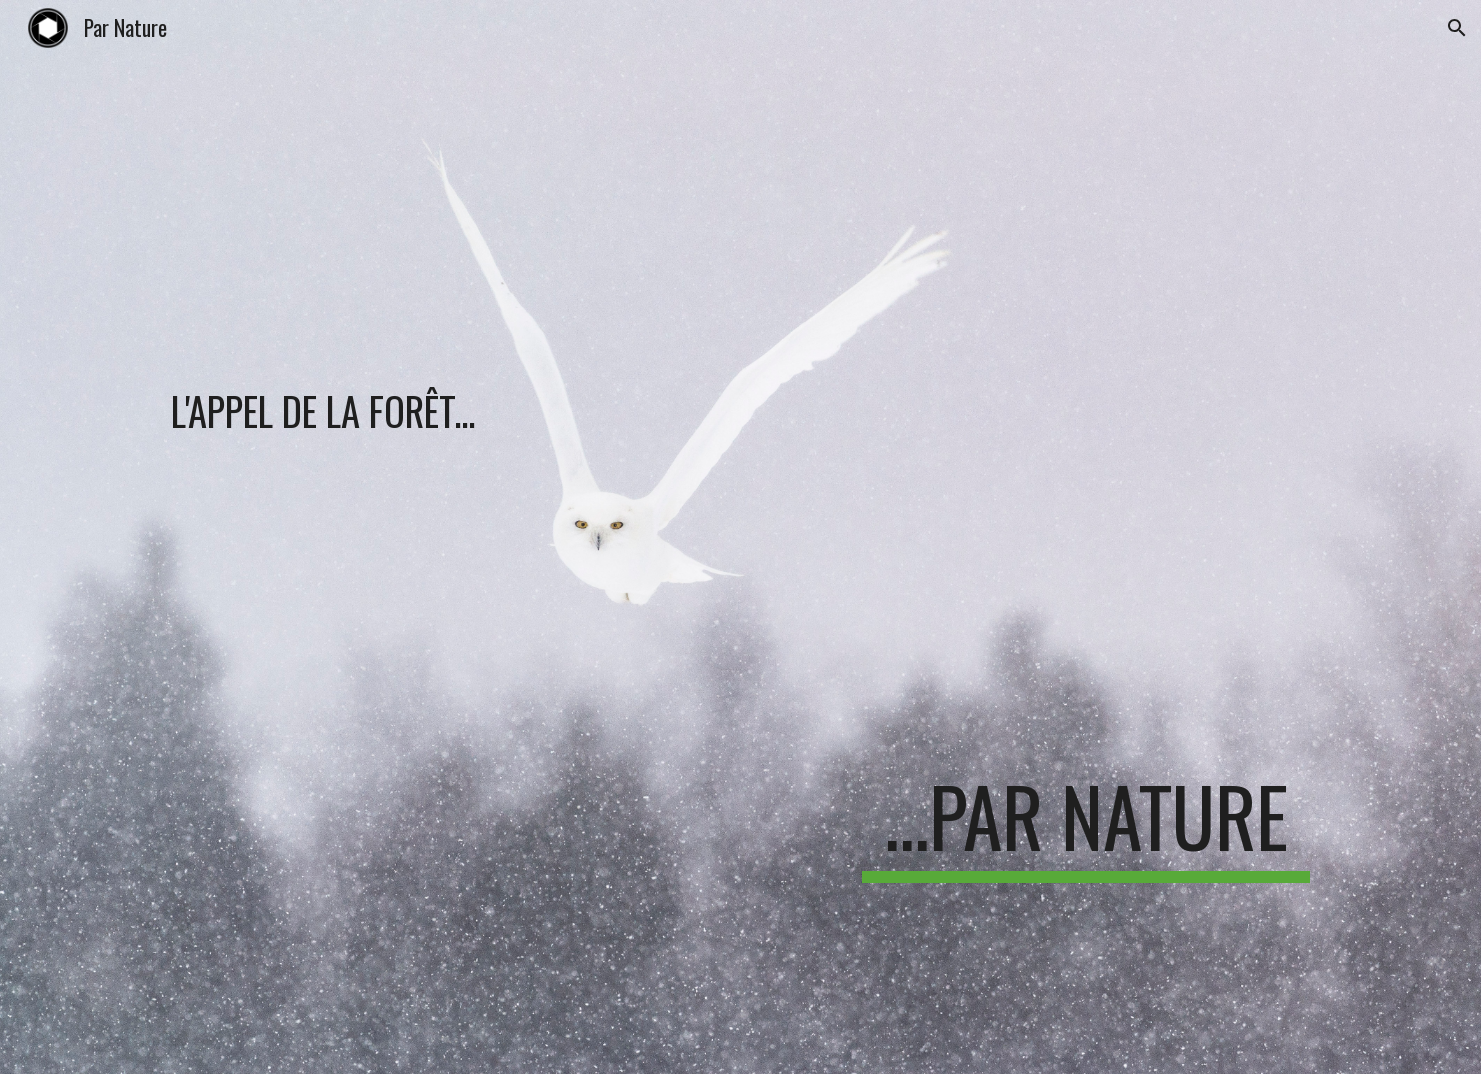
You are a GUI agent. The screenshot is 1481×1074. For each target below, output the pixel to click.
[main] (493, 312)
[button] (1457, 28)
